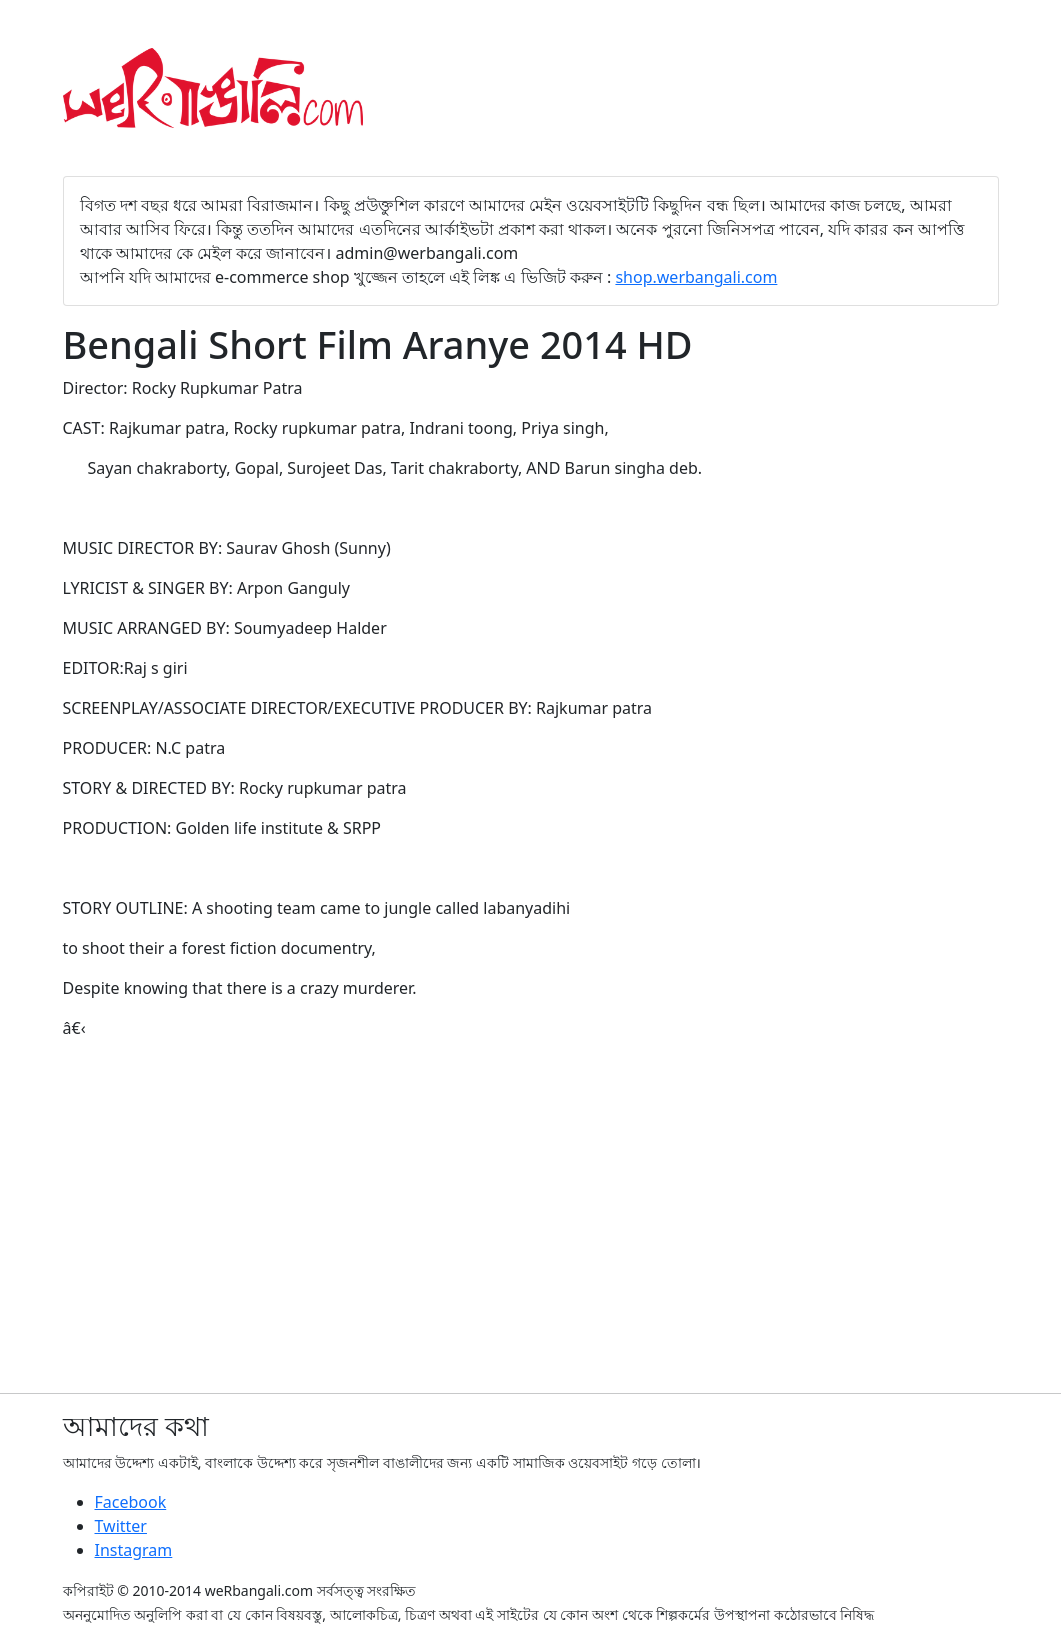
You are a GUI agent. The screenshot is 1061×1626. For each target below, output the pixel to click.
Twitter (121, 1526)
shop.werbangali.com (696, 277)
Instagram (134, 1550)
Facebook (131, 1502)
